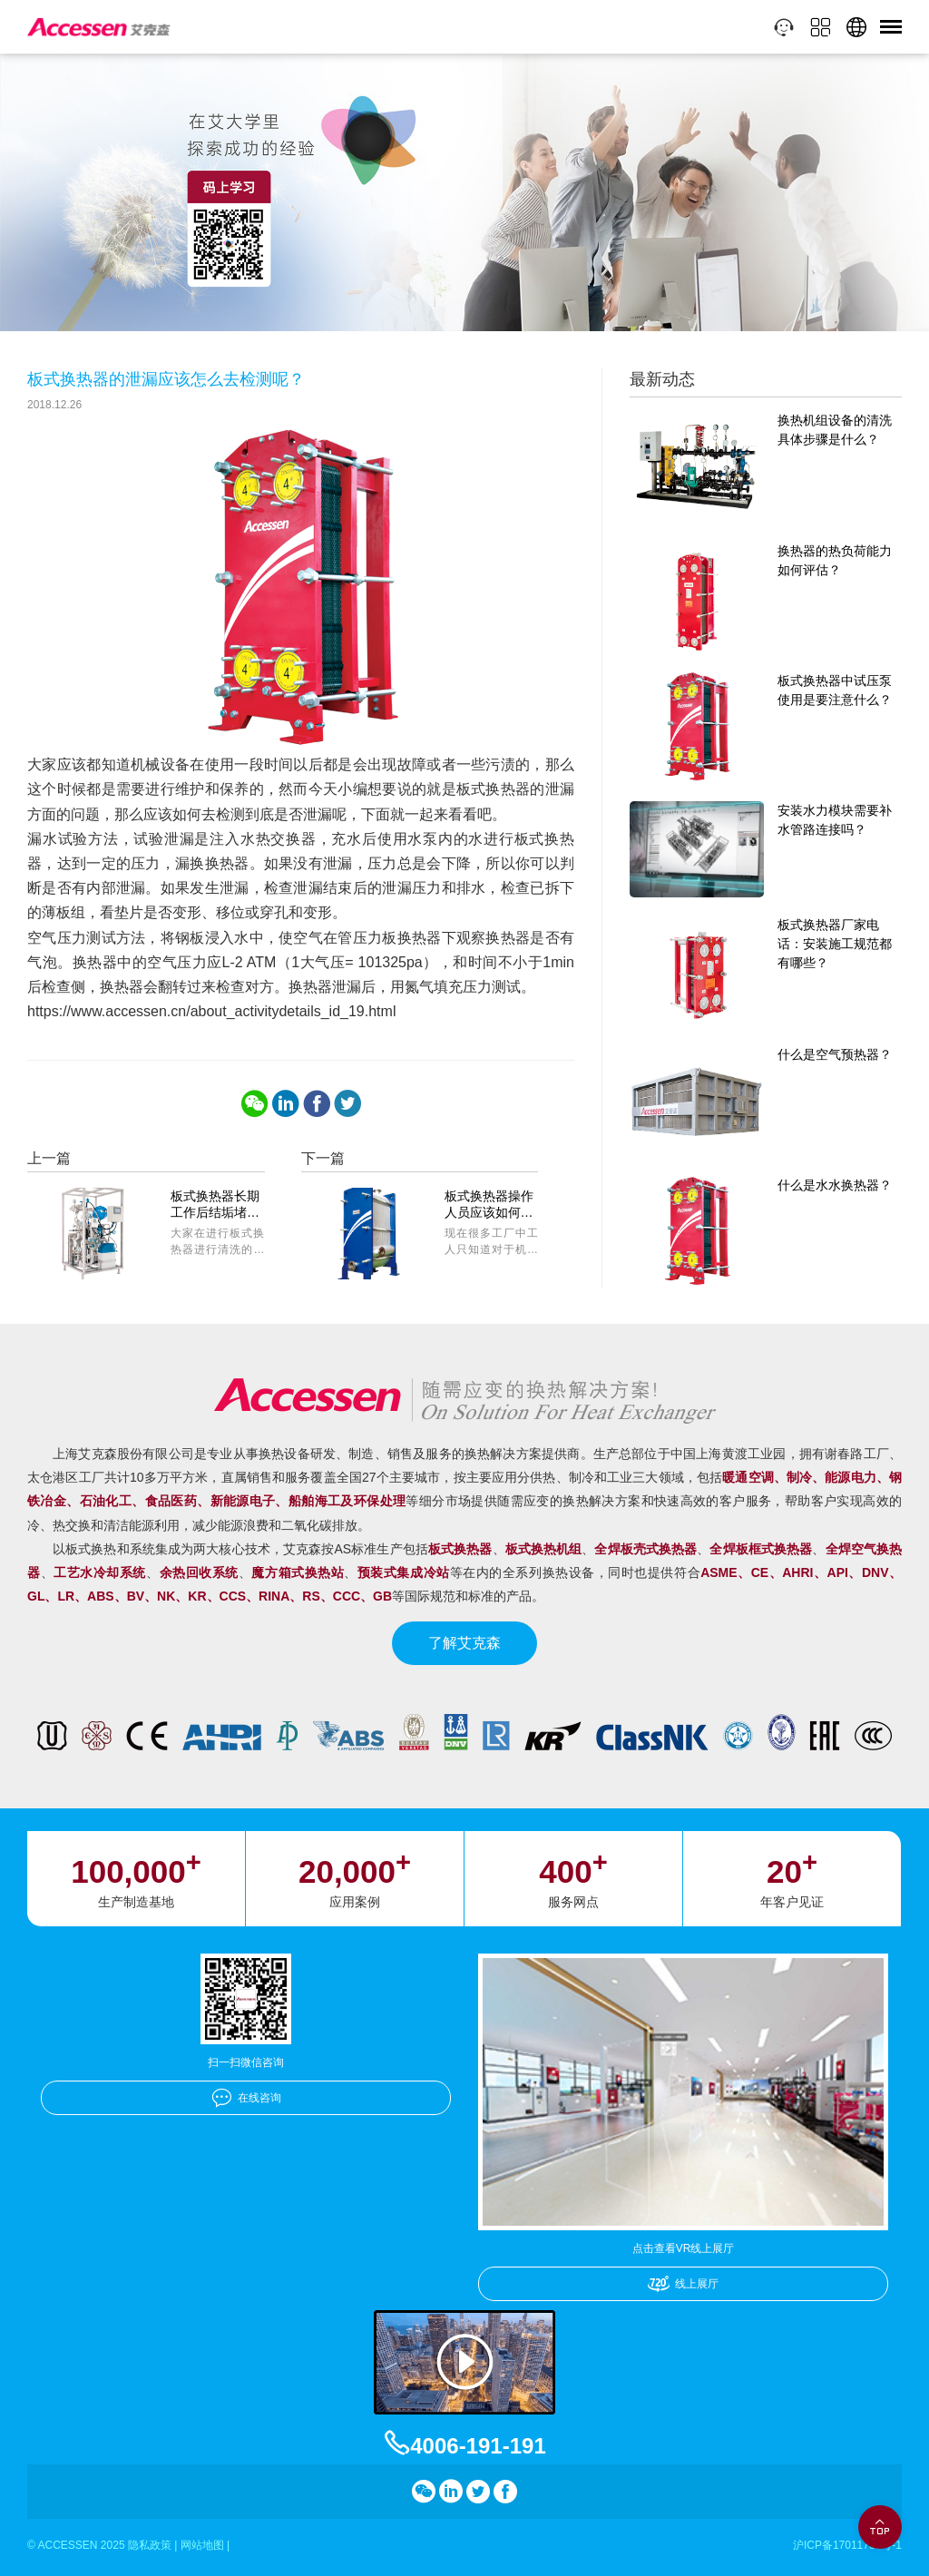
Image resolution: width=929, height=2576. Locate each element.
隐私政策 (149, 2545)
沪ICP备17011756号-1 (847, 2545)
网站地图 (202, 2545)
